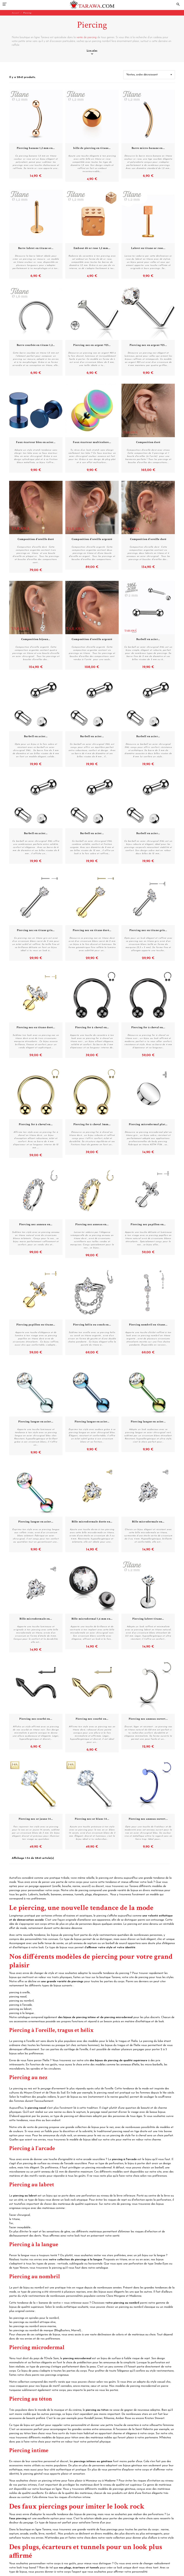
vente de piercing (86, 37)
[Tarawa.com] (92, 4)
